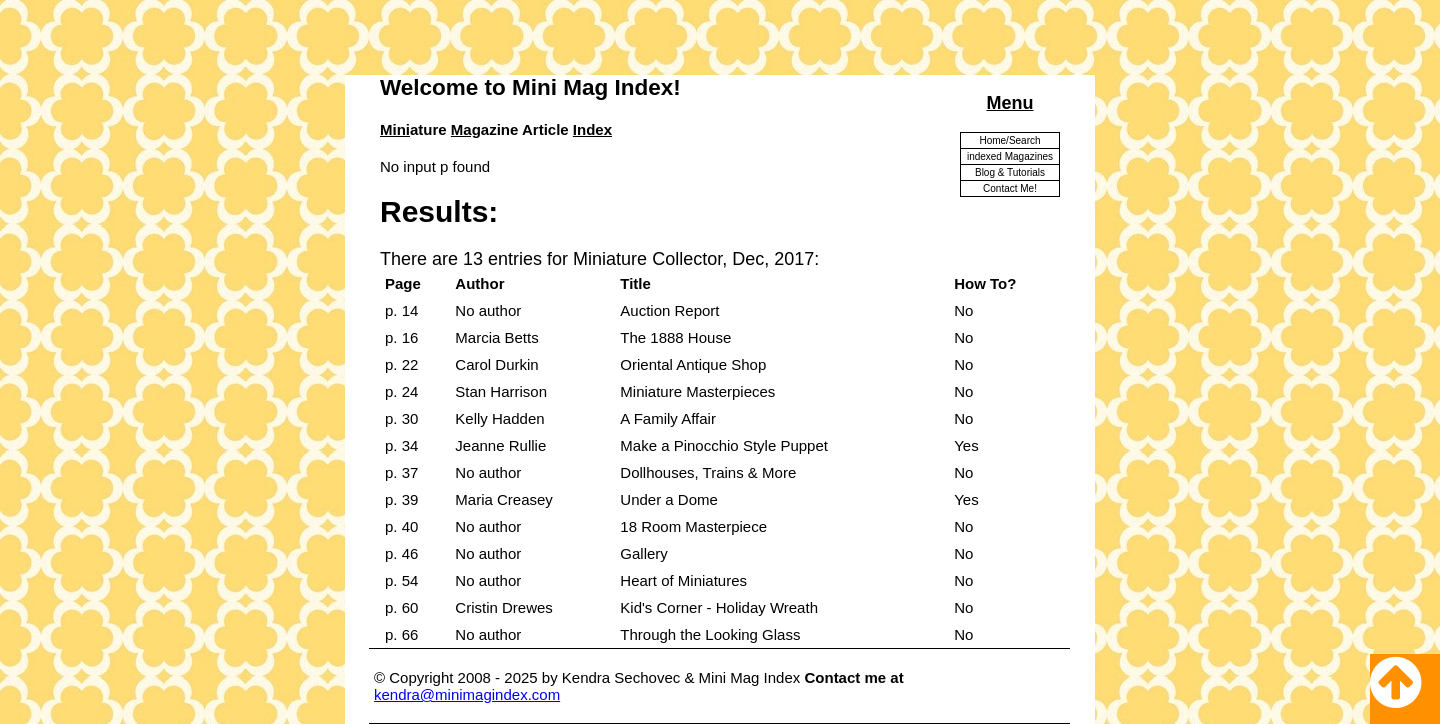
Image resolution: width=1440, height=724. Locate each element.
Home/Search (1009, 140)
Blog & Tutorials (1010, 172)
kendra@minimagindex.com (467, 694)
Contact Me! (1010, 188)
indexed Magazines (1010, 156)
